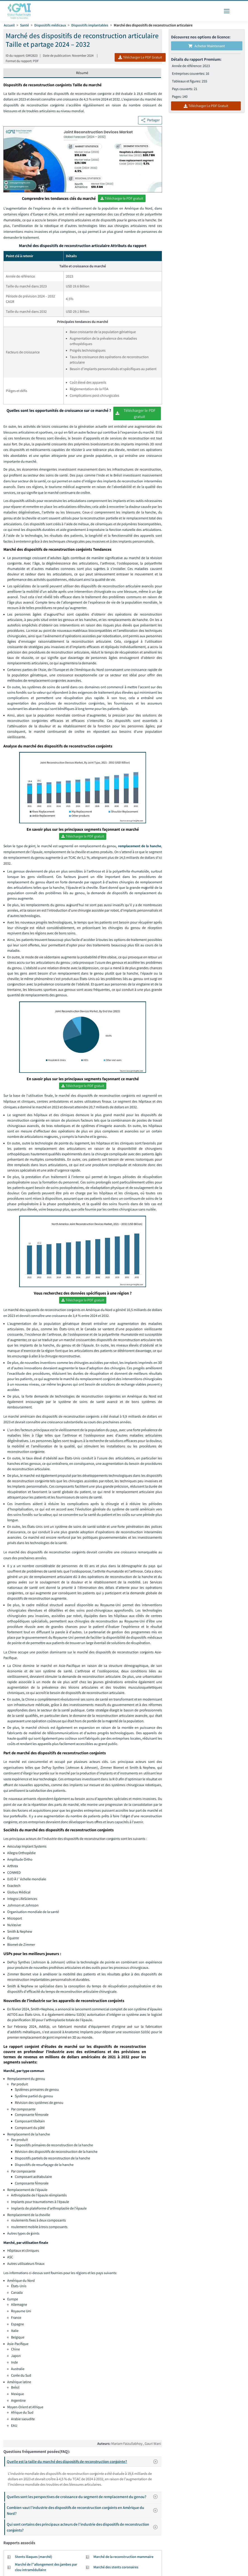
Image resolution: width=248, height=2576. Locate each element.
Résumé (82, 74)
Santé (24, 25)
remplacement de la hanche (139, 855)
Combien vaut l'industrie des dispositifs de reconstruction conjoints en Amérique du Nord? (83, 2527)
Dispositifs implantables (90, 25)
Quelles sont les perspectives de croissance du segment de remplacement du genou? (83, 2513)
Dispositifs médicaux (50, 25)
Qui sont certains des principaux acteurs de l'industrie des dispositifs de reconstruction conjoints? (83, 2544)
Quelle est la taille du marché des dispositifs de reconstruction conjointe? (83, 2479)
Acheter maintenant (206, 46)
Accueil (9, 25)
